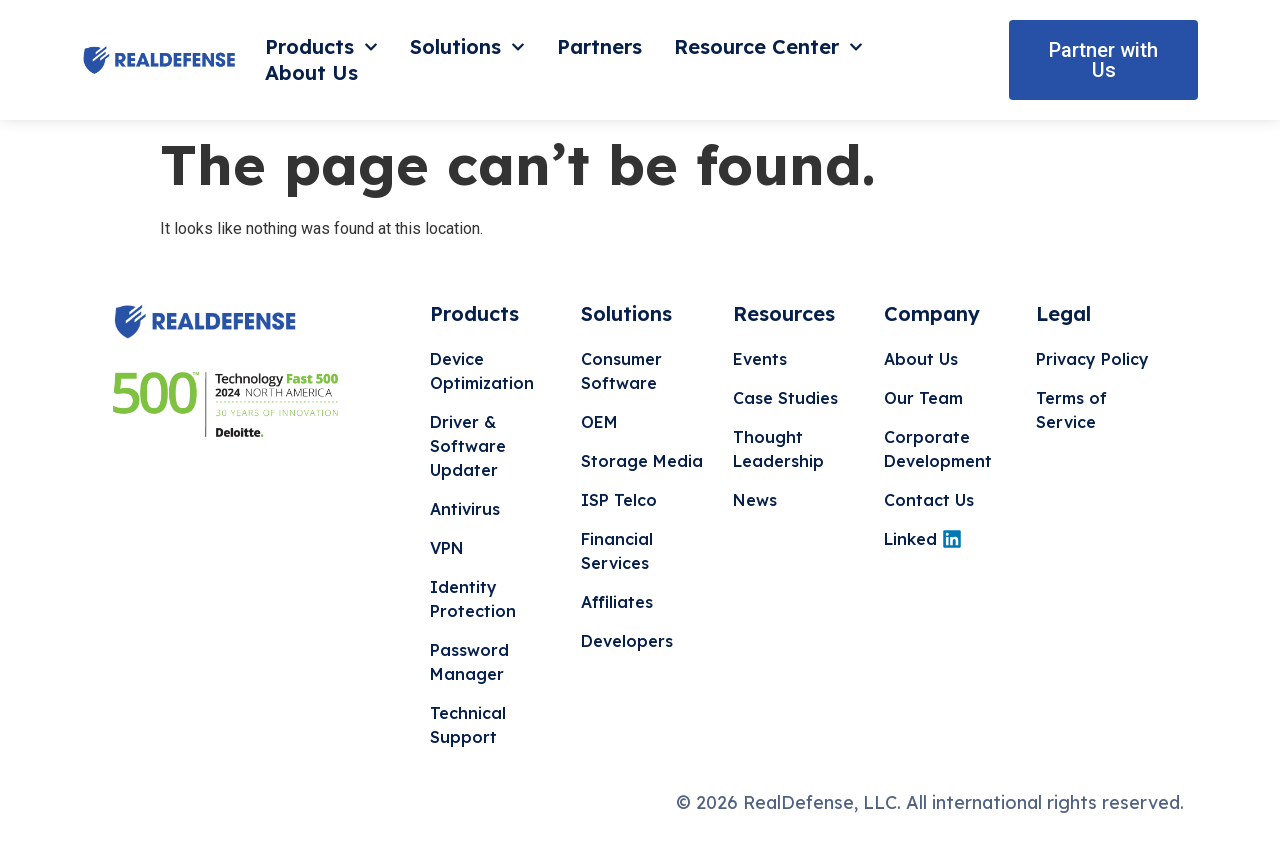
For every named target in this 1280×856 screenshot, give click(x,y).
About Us (311, 72)
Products (321, 47)
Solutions (467, 47)
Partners (599, 46)
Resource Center (768, 47)
